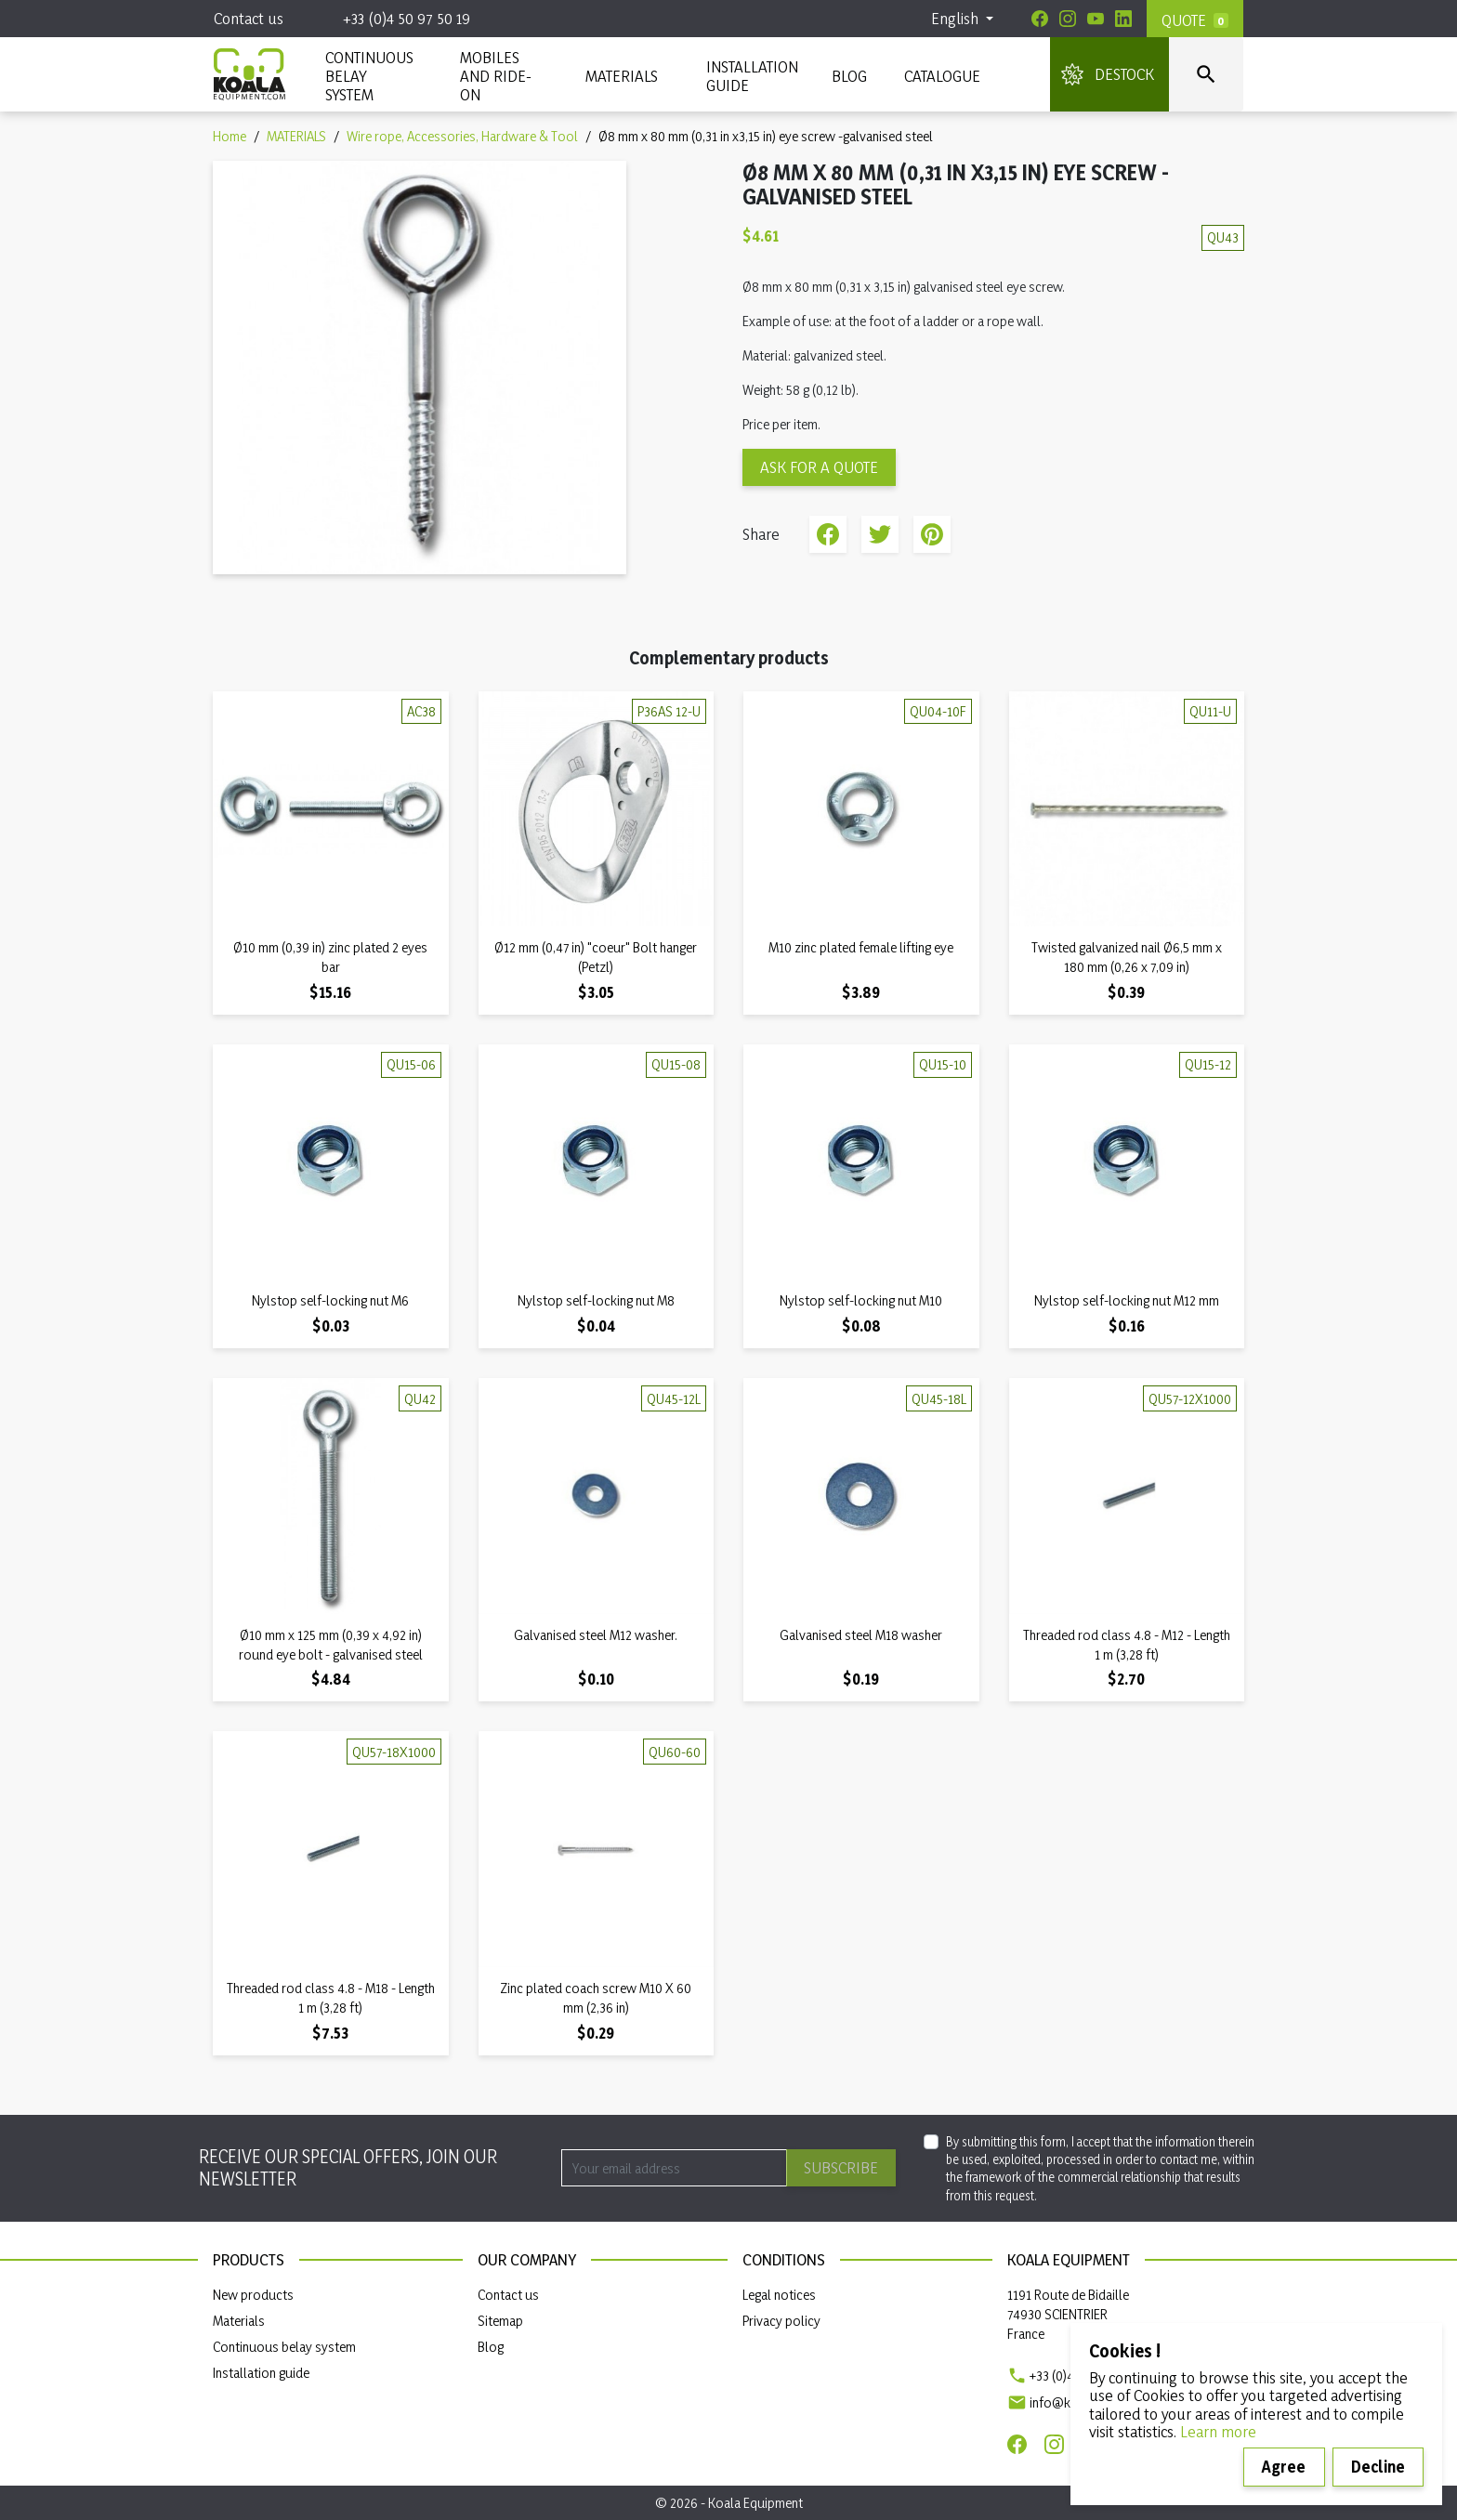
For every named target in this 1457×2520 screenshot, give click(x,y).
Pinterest (932, 534)
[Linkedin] (1123, 18)
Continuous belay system (284, 2347)
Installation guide (261, 2373)
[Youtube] (1095, 18)
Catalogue (942, 75)
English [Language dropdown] (956, 18)
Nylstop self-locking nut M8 (596, 1300)
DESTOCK (1124, 74)
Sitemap (500, 2321)
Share (828, 534)
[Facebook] (1039, 18)
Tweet (880, 534)
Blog (849, 75)
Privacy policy (781, 2321)
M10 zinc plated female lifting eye (860, 947)
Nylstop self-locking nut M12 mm (1126, 1300)
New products (253, 2294)
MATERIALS (621, 75)
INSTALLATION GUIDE (750, 76)
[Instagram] (1067, 18)
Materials (239, 2321)
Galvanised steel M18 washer (861, 1635)
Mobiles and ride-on (496, 75)
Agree (1284, 2466)
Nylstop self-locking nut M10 (861, 1300)
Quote (1184, 20)
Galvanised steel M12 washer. (595, 1635)
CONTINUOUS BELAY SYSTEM (368, 75)
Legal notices (779, 2294)
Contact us (248, 18)
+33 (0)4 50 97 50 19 (406, 18)
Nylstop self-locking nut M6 (330, 1300)
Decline (1378, 2466)
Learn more (1218, 2431)
